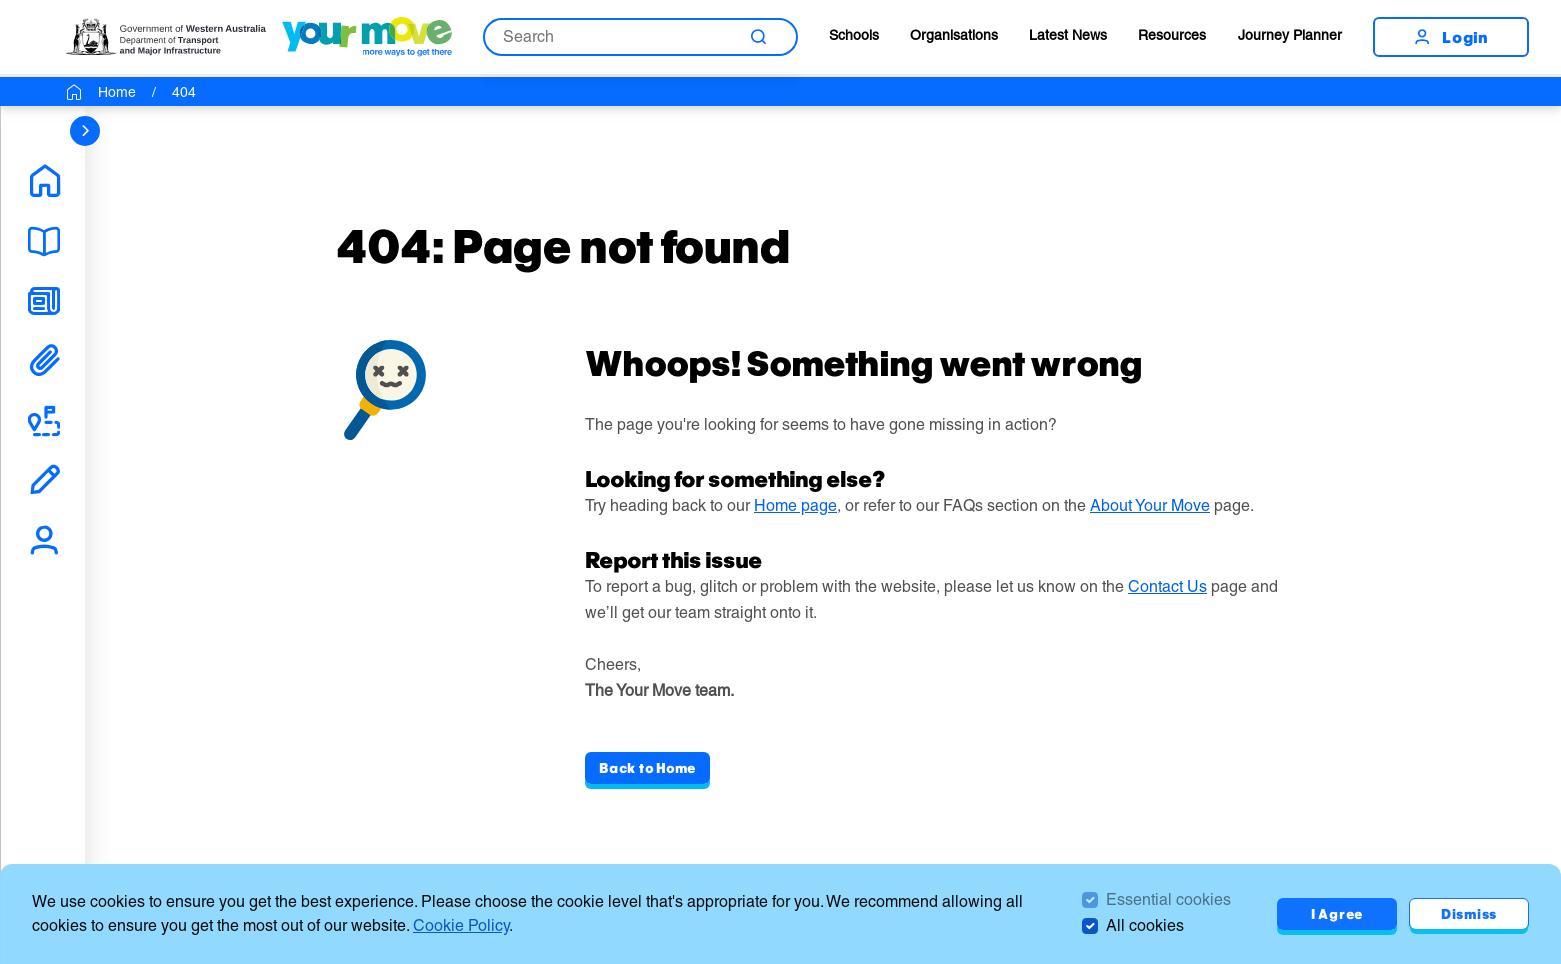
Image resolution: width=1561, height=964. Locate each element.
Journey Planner (1290, 35)
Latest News (1068, 35)
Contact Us (1167, 586)
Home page (795, 505)
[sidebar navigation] (85, 131)
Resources (1172, 35)
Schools (854, 35)
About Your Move (1150, 505)
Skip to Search (0, 0)
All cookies (1145, 925)
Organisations (954, 35)
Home (117, 92)
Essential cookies (1168, 899)
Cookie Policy (461, 925)
